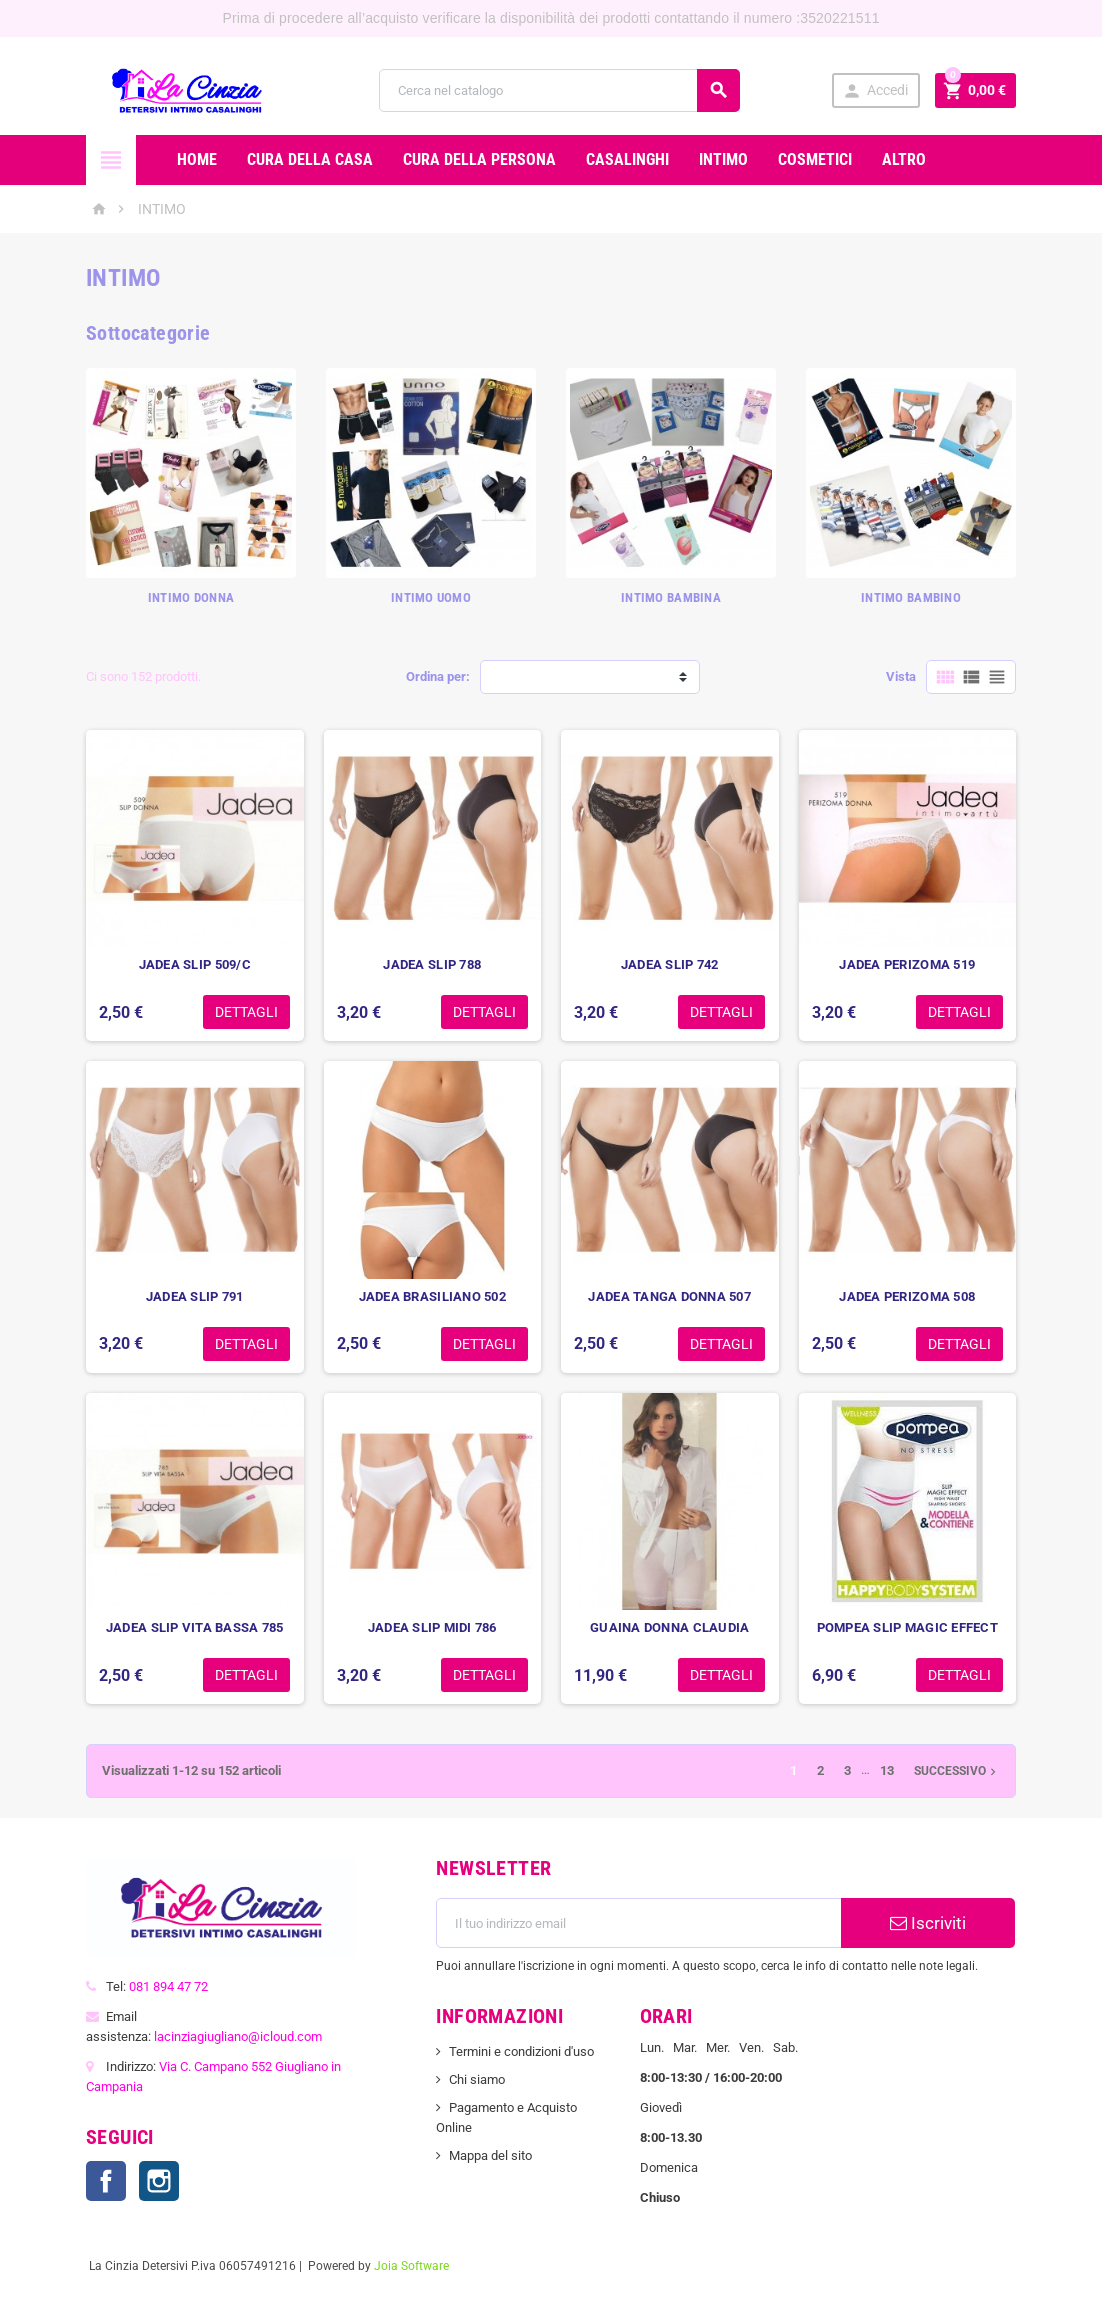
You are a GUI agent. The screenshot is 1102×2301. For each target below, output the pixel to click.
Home (197, 159)
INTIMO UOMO (431, 597)
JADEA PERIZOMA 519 (907, 964)
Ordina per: (438, 676)
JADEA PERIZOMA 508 (907, 1296)
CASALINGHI (627, 159)
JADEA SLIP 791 (195, 1296)
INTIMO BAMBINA (671, 597)
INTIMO (723, 159)
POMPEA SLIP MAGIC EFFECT (907, 1627)
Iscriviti (928, 1923)
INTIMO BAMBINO (911, 597)
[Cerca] (560, 90)
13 (887, 1770)
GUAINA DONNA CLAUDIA (669, 1627)
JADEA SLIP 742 (670, 964)
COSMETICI (815, 159)
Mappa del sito (490, 2155)
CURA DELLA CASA (310, 159)
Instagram (159, 2181)
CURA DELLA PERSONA (479, 159)
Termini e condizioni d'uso (521, 2051)
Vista (901, 676)
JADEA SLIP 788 (432, 964)
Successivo (957, 1771)
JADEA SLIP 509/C (195, 964)
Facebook (106, 2181)
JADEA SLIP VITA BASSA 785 (195, 1627)
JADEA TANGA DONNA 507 (669, 1296)
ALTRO (904, 159)
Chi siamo (477, 2079)
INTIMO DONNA (191, 597)
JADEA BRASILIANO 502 (432, 1296)
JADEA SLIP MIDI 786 (432, 1627)
